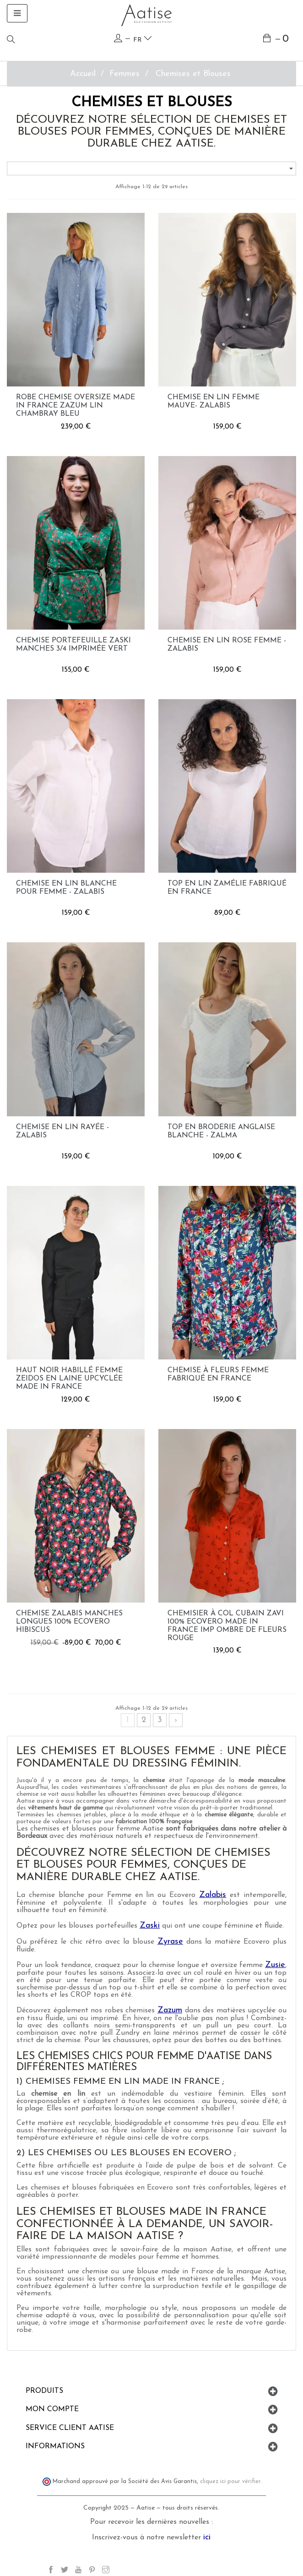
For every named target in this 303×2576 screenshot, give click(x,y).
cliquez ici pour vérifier (230, 2481)
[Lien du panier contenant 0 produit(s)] (276, 39)
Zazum (169, 2010)
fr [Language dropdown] (142, 38)
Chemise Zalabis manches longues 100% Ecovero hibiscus (69, 1622)
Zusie (275, 1965)
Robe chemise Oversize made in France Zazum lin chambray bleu (75, 406)
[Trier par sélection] (151, 168)
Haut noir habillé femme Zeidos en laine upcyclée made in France (69, 1379)
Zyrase (170, 1941)
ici (207, 2537)
